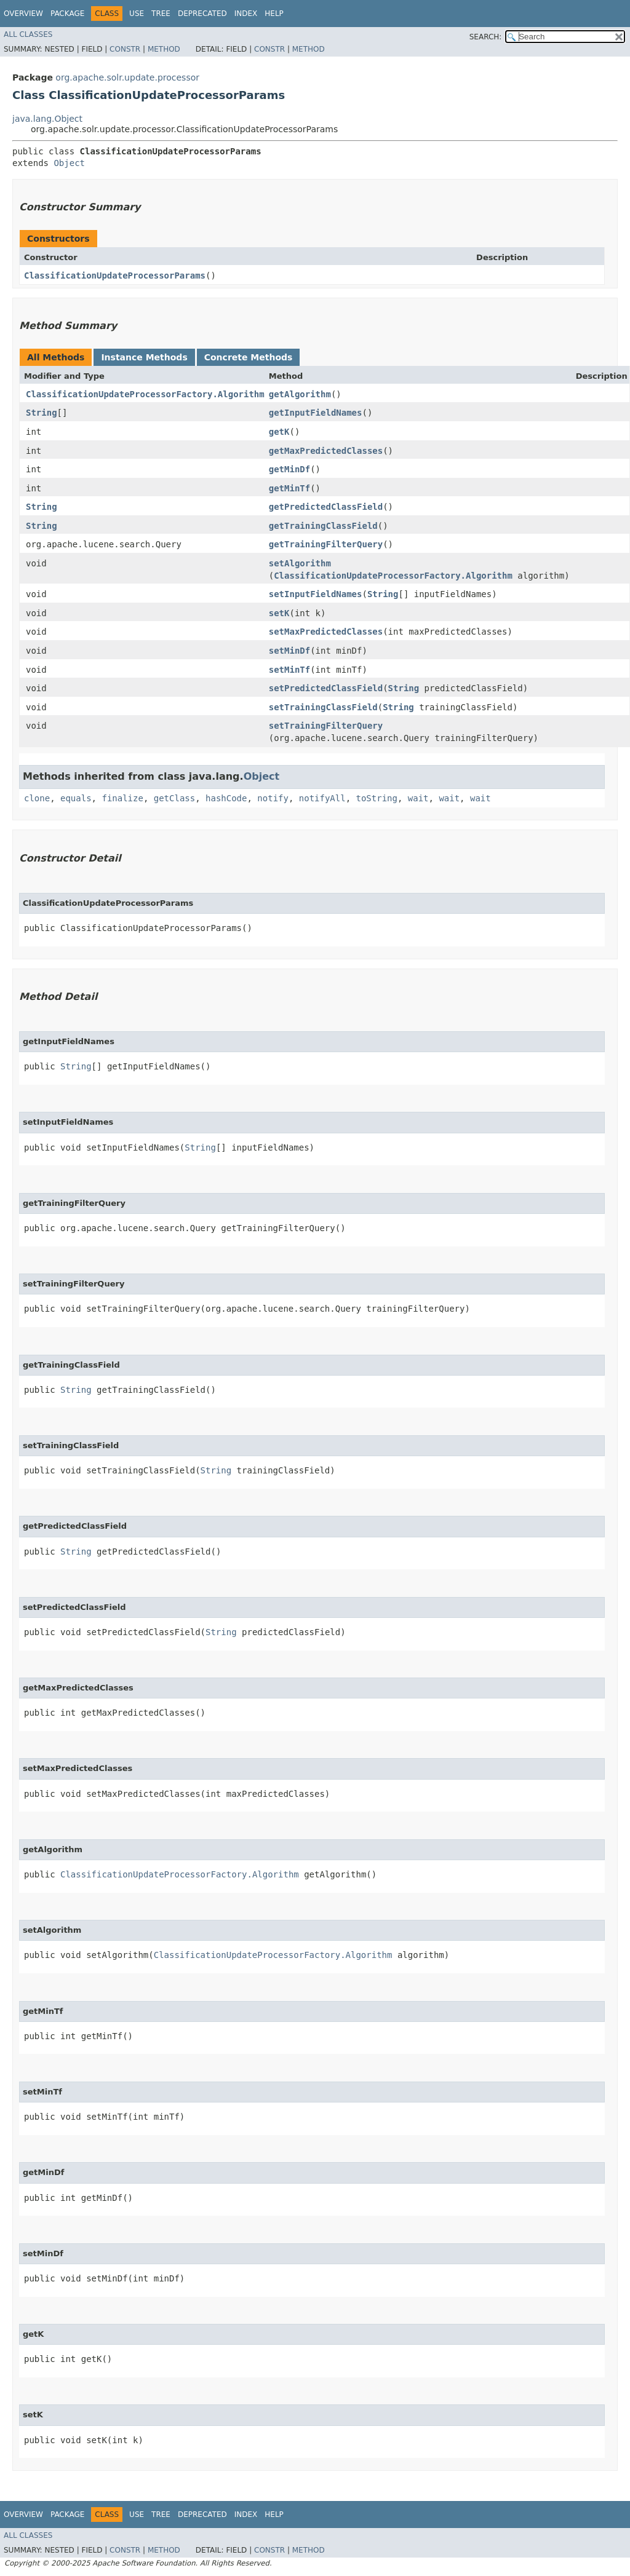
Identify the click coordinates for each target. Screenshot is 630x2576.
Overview (23, 13)
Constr (125, 49)
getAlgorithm (300, 394)
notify (273, 798)
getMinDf (289, 469)
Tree (160, 13)
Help (274, 13)
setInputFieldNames (315, 594)
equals (76, 798)
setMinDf (289, 651)
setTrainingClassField (323, 707)
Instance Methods (144, 357)
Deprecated (202, 13)
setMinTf (289, 670)
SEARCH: (485, 37)
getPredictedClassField (326, 507)
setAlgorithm (300, 563)
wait (418, 798)
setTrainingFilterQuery (326, 726)
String (41, 413)
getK (279, 432)
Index (246, 13)
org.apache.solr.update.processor (127, 77)
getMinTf (289, 488)
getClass (174, 798)
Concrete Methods (248, 357)
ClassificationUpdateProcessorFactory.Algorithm (145, 394)
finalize (122, 798)
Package (67, 13)
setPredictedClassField (326, 688)
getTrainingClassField (323, 526)
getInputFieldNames (315, 413)
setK (279, 613)
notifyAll (322, 798)
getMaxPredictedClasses (326, 451)
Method (164, 49)
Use (136, 13)
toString (376, 798)
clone (37, 798)
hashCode (226, 798)
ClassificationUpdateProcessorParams (114, 275)
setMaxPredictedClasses (326, 631)
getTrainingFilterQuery (326, 544)
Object (69, 163)
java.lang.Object (47, 119)
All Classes (28, 34)
